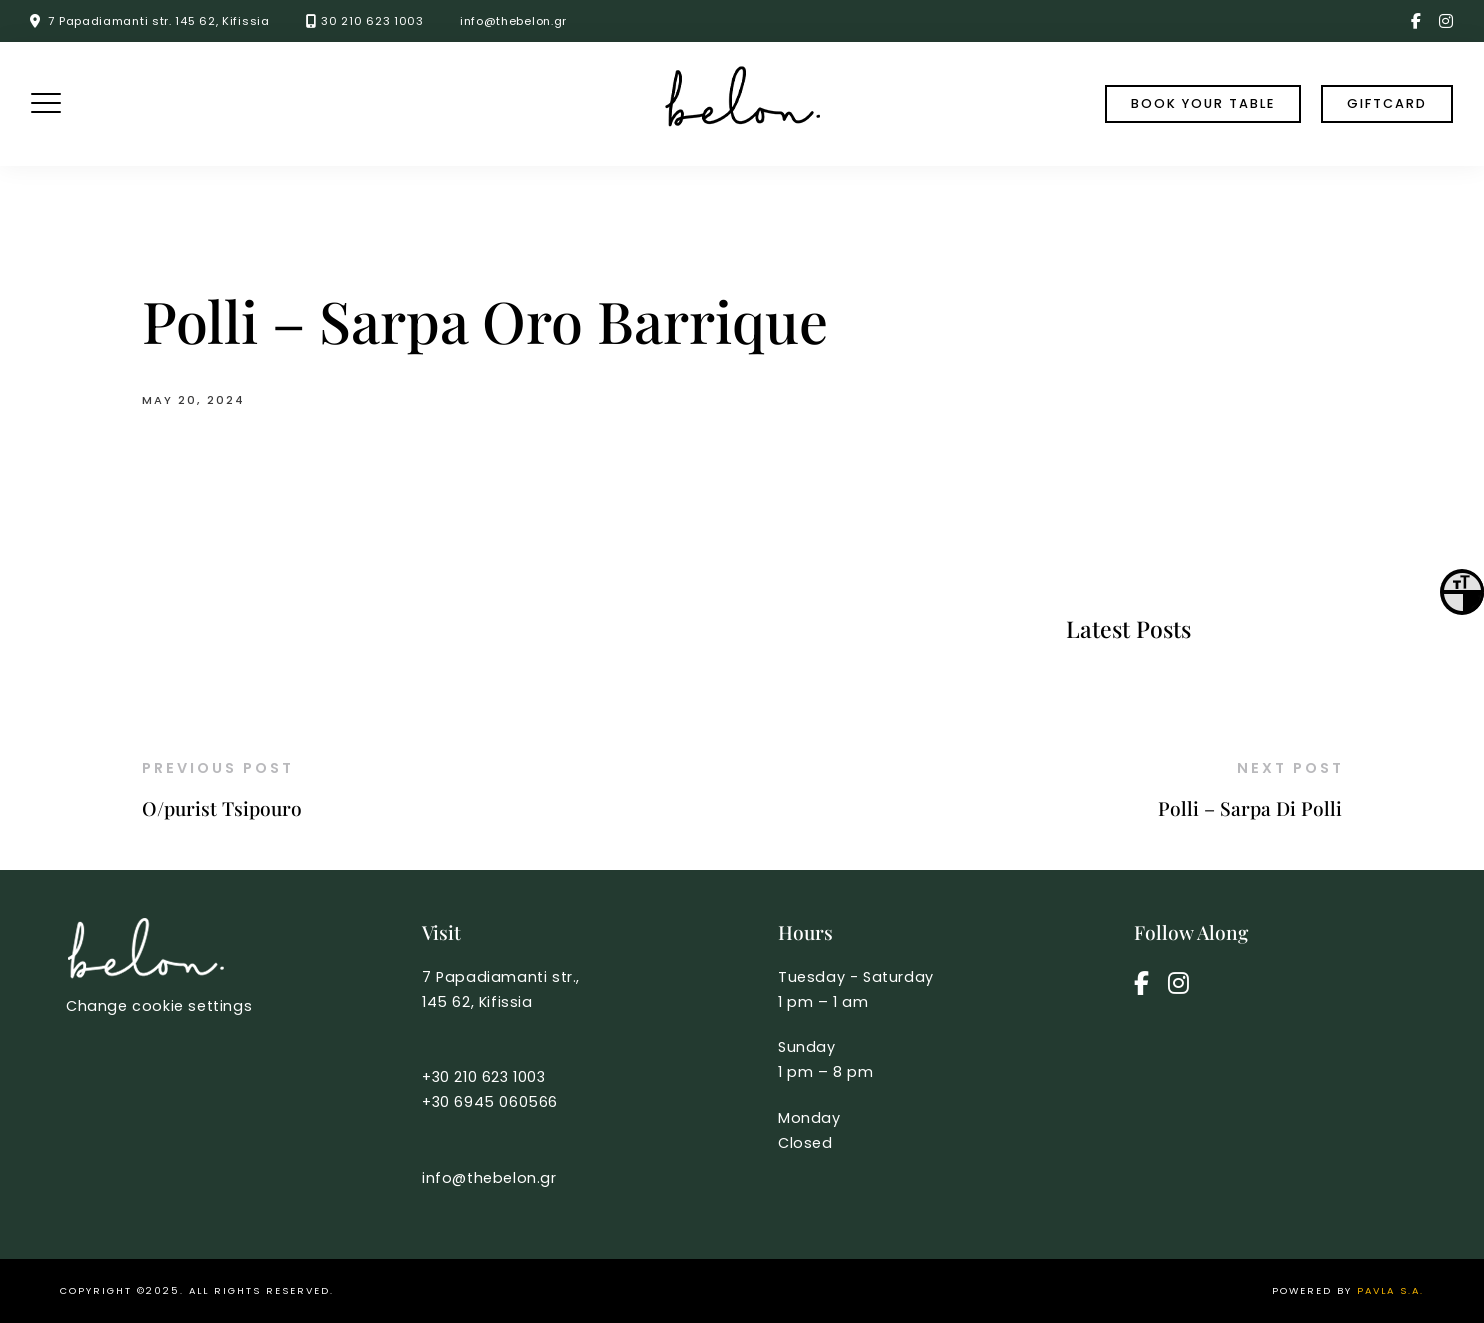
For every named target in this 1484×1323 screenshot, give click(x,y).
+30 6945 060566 (490, 1102)
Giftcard (1387, 103)
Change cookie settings (159, 1006)
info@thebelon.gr (513, 21)
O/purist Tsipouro (222, 808)
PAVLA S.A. (1390, 1290)
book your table (1203, 103)
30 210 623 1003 (372, 21)
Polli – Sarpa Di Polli (1250, 808)
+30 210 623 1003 (484, 1077)
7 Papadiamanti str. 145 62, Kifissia (158, 21)
